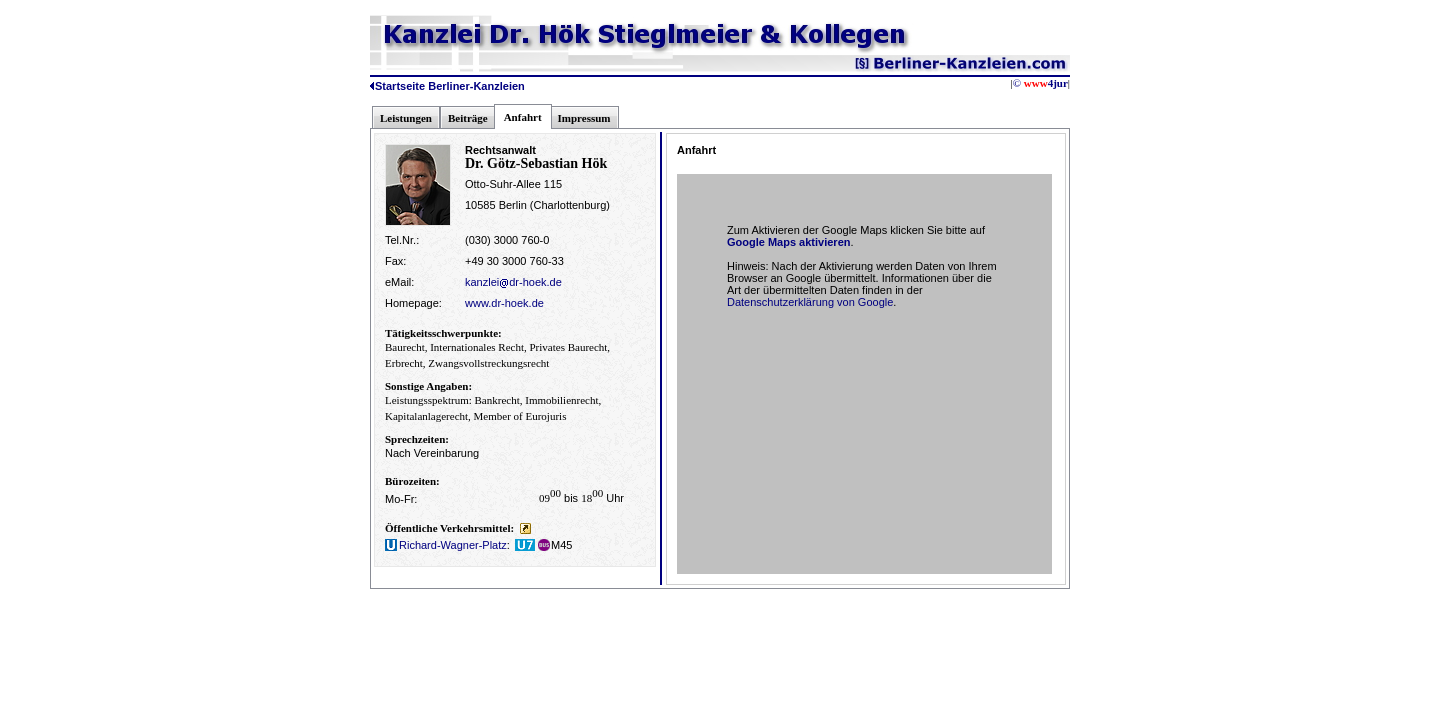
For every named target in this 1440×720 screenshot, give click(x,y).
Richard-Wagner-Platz (446, 545)
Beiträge (468, 118)
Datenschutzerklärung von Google (810, 302)
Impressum (584, 118)
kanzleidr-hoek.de (513, 282)
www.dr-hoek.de (504, 303)
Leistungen (406, 118)
